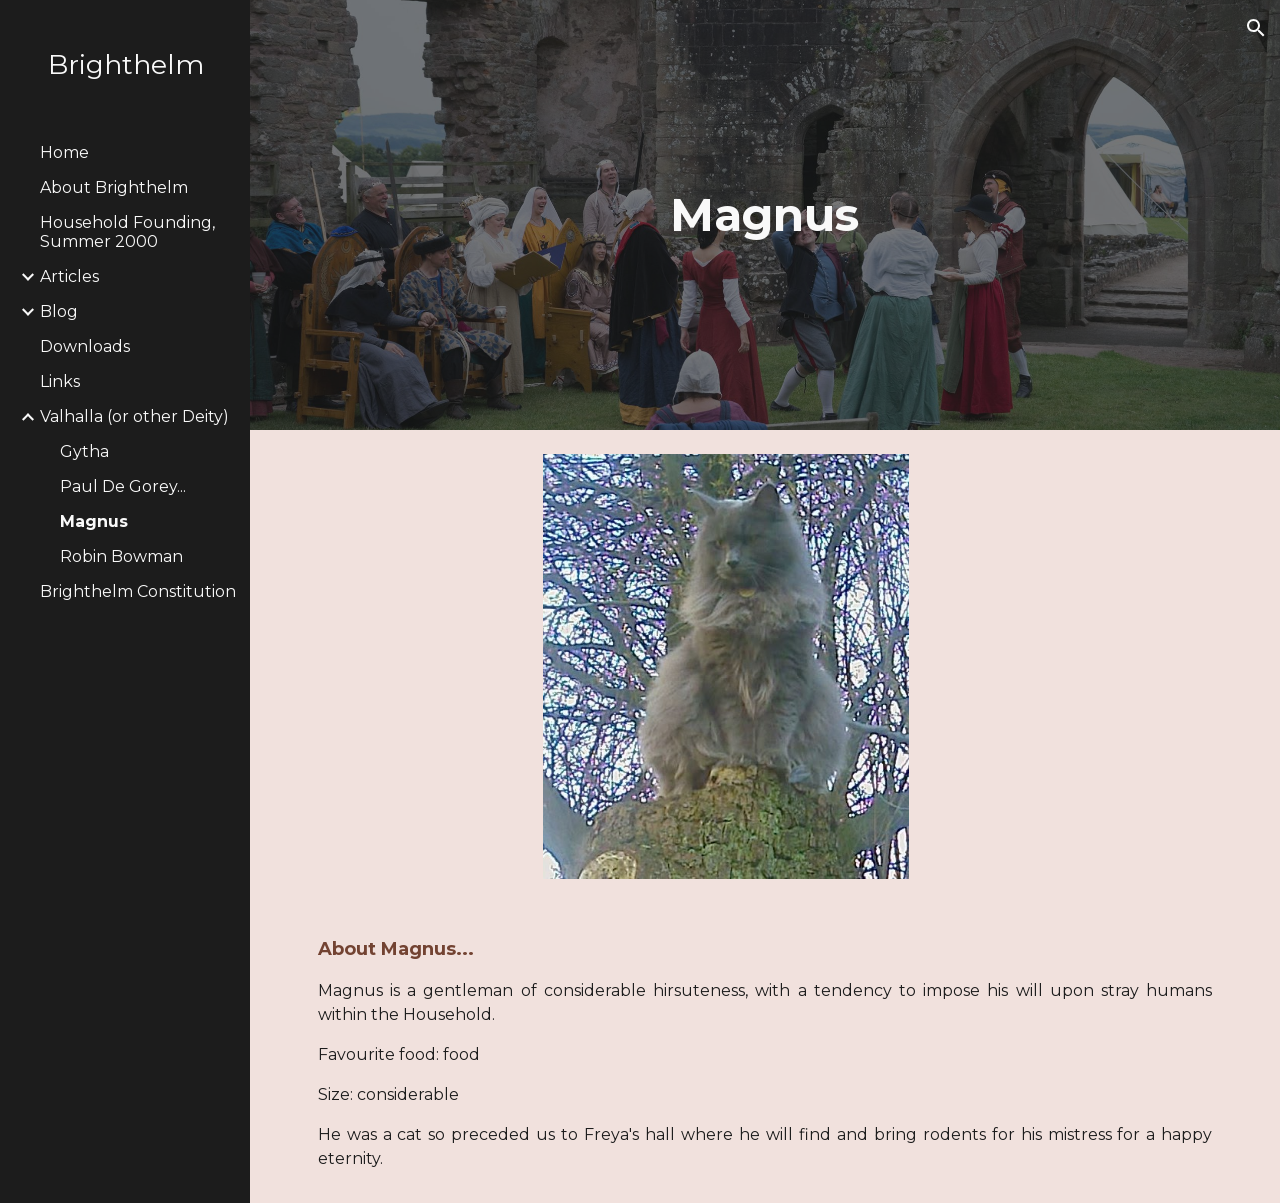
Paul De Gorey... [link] (123, 486)
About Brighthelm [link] (114, 187)
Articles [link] (69, 276)
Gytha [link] (84, 451)
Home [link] (64, 152)
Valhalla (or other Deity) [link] (134, 416)
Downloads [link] (85, 346)
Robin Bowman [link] (121, 556)
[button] (1256, 28)
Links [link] (60, 381)
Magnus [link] (94, 521)
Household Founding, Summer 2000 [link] (127, 232)
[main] (764, 215)
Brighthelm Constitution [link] (138, 591)
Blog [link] (59, 311)
